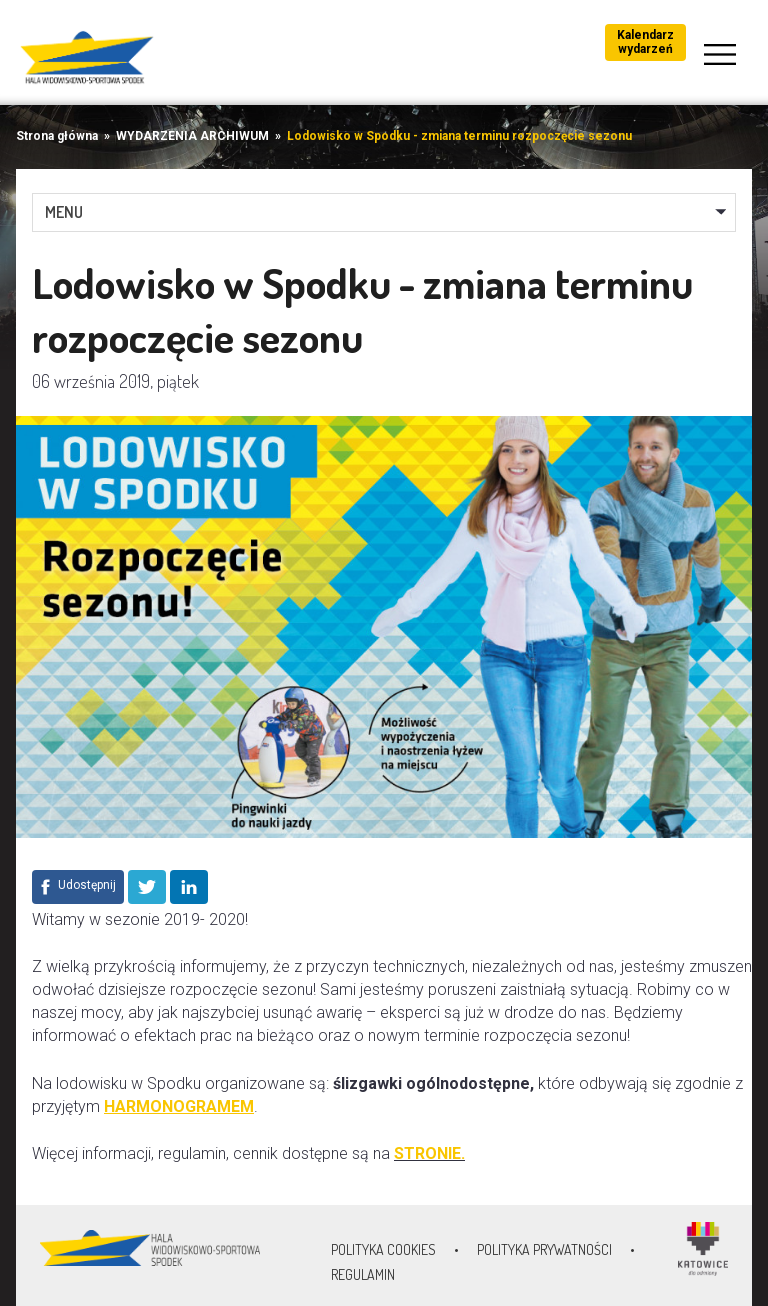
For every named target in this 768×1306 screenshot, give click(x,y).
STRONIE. (429, 1153)
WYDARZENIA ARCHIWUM (192, 136)
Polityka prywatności (544, 1249)
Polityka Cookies (383, 1249)
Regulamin (363, 1274)
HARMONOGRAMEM (179, 1106)
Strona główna (57, 136)
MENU (64, 212)
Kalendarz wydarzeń (645, 42)
